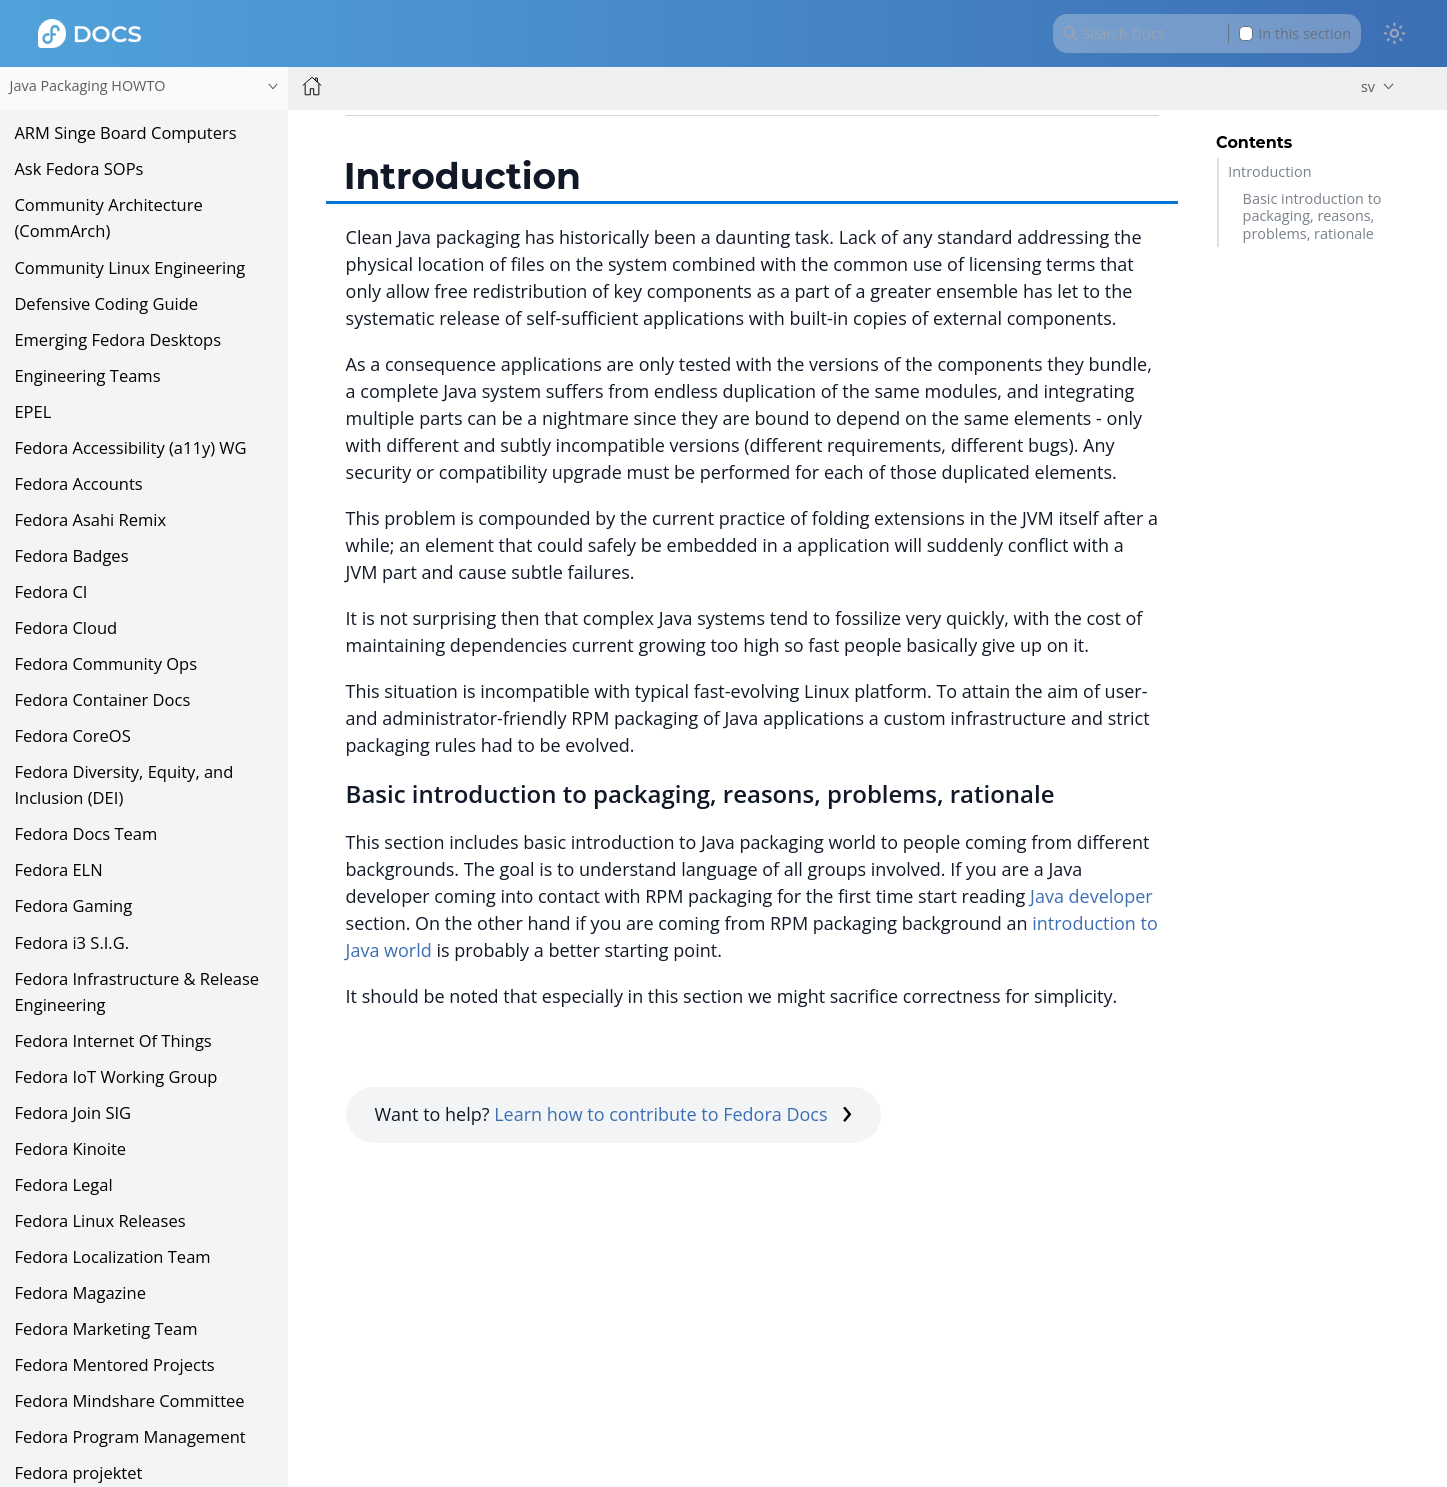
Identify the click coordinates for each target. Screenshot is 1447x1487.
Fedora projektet (78, 1472)
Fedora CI (50, 591)
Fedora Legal (63, 1184)
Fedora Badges (71, 555)
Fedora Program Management (129, 1436)
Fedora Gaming (73, 905)
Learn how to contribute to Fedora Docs (673, 1114)
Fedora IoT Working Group (115, 1076)
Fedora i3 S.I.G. (71, 942)
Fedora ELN (58, 869)
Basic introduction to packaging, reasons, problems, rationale (1312, 216)
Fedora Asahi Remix (90, 519)
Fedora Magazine (80, 1292)
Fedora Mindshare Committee (129, 1400)
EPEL (32, 411)
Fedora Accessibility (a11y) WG (130, 447)
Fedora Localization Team (112, 1256)
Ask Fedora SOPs (78, 168)
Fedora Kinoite (70, 1148)
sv (1368, 86)
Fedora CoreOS (72, 735)
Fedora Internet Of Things (112, 1040)
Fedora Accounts (78, 483)
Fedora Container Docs (102, 699)
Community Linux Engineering (129, 267)
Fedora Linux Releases (99, 1220)
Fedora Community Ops (105, 663)
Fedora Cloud (65, 627)
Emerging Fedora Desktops (117, 339)
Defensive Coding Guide (106, 303)
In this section (1295, 33)
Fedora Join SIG (72, 1112)
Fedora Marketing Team (105, 1328)
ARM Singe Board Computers (125, 132)
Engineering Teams (87, 375)
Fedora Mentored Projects (114, 1364)
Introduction (1269, 171)
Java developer (1091, 896)
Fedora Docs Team (85, 833)
